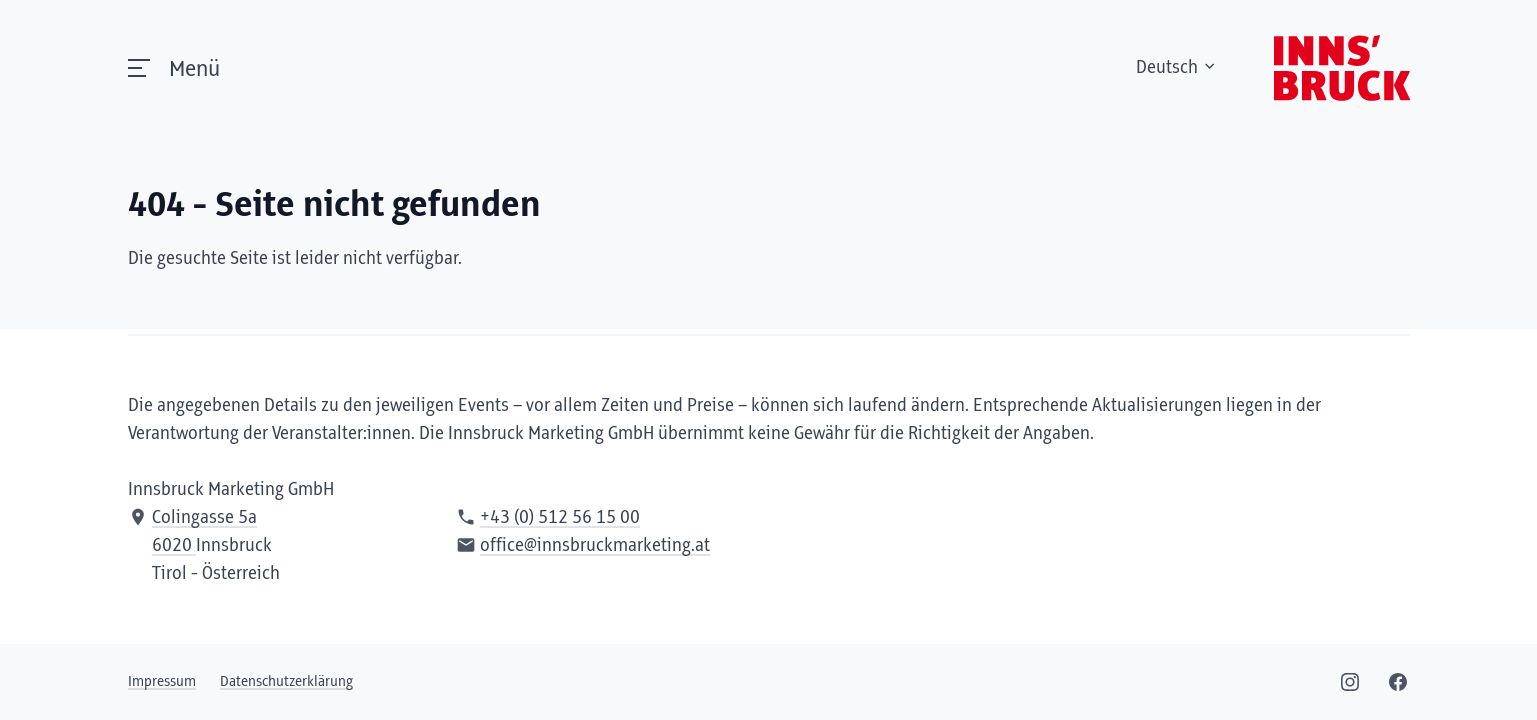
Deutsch (1177, 68)
